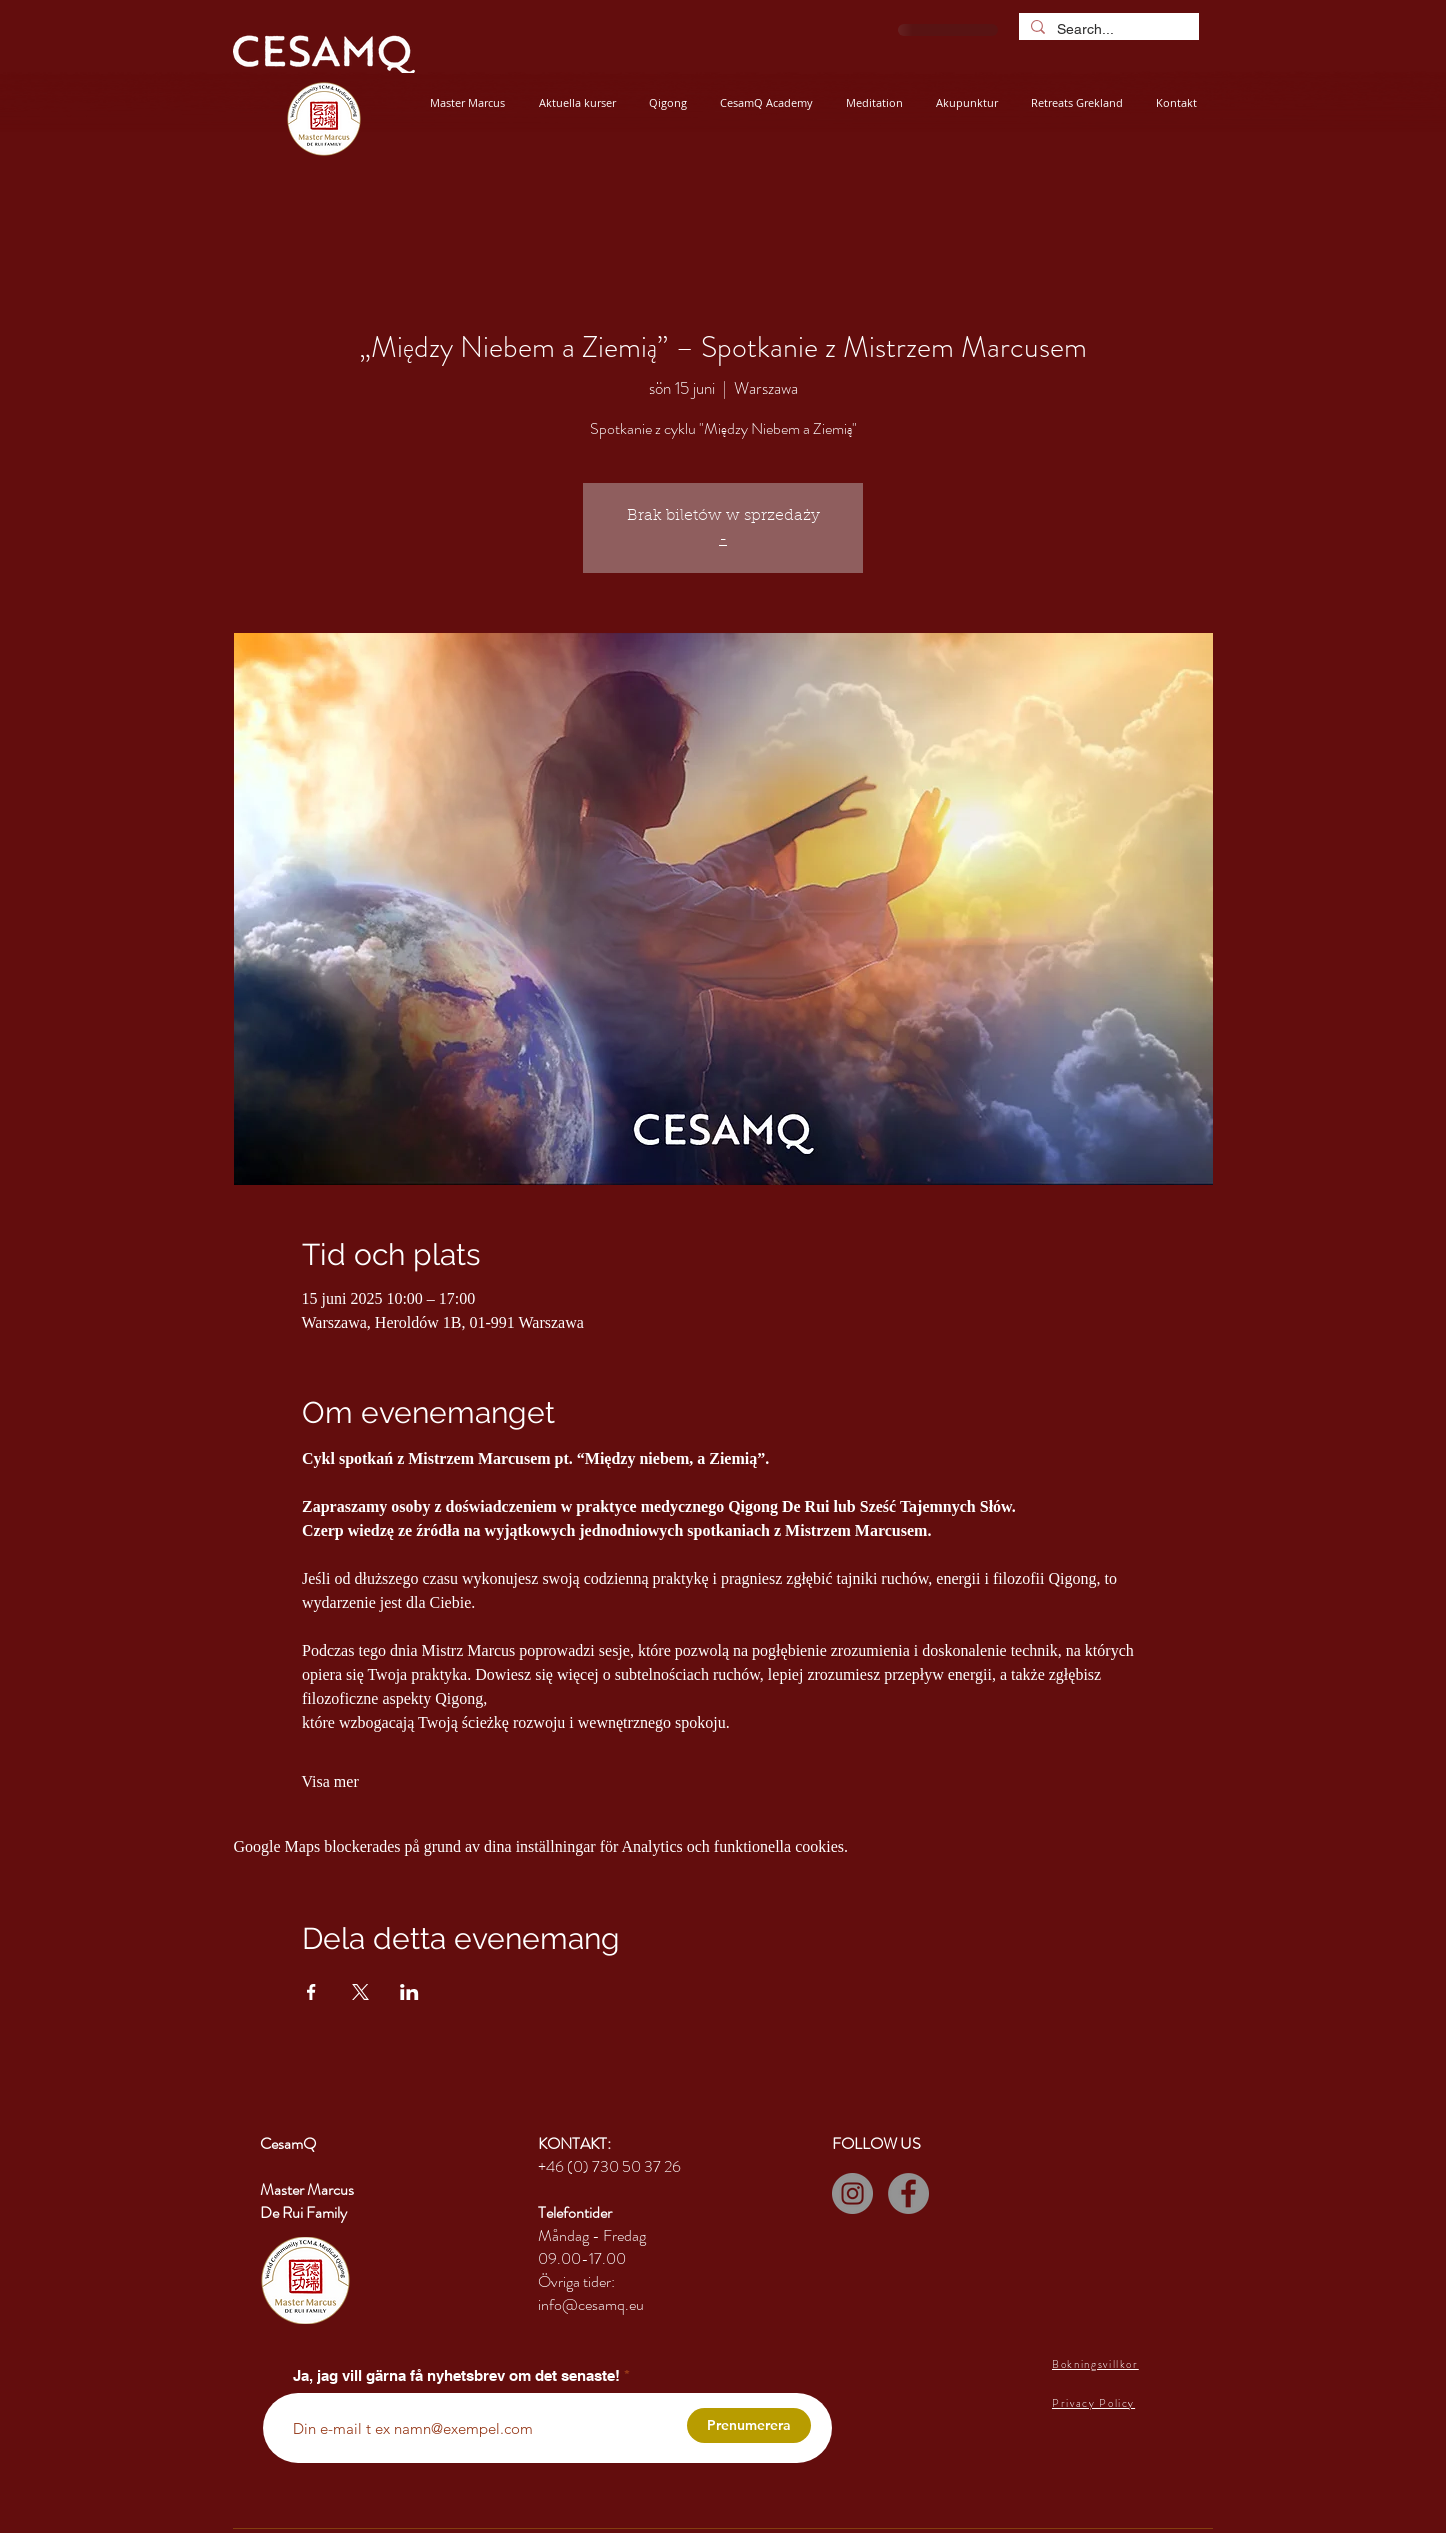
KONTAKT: (574, 2143)
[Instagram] (852, 2193)
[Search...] (1107, 29)
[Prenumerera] (749, 2425)
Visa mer (330, 1781)
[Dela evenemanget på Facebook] (311, 1992)
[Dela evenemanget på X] (360, 1992)
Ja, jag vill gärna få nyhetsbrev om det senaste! (456, 2375)
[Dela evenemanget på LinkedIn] (409, 1992)
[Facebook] (908, 2193)
